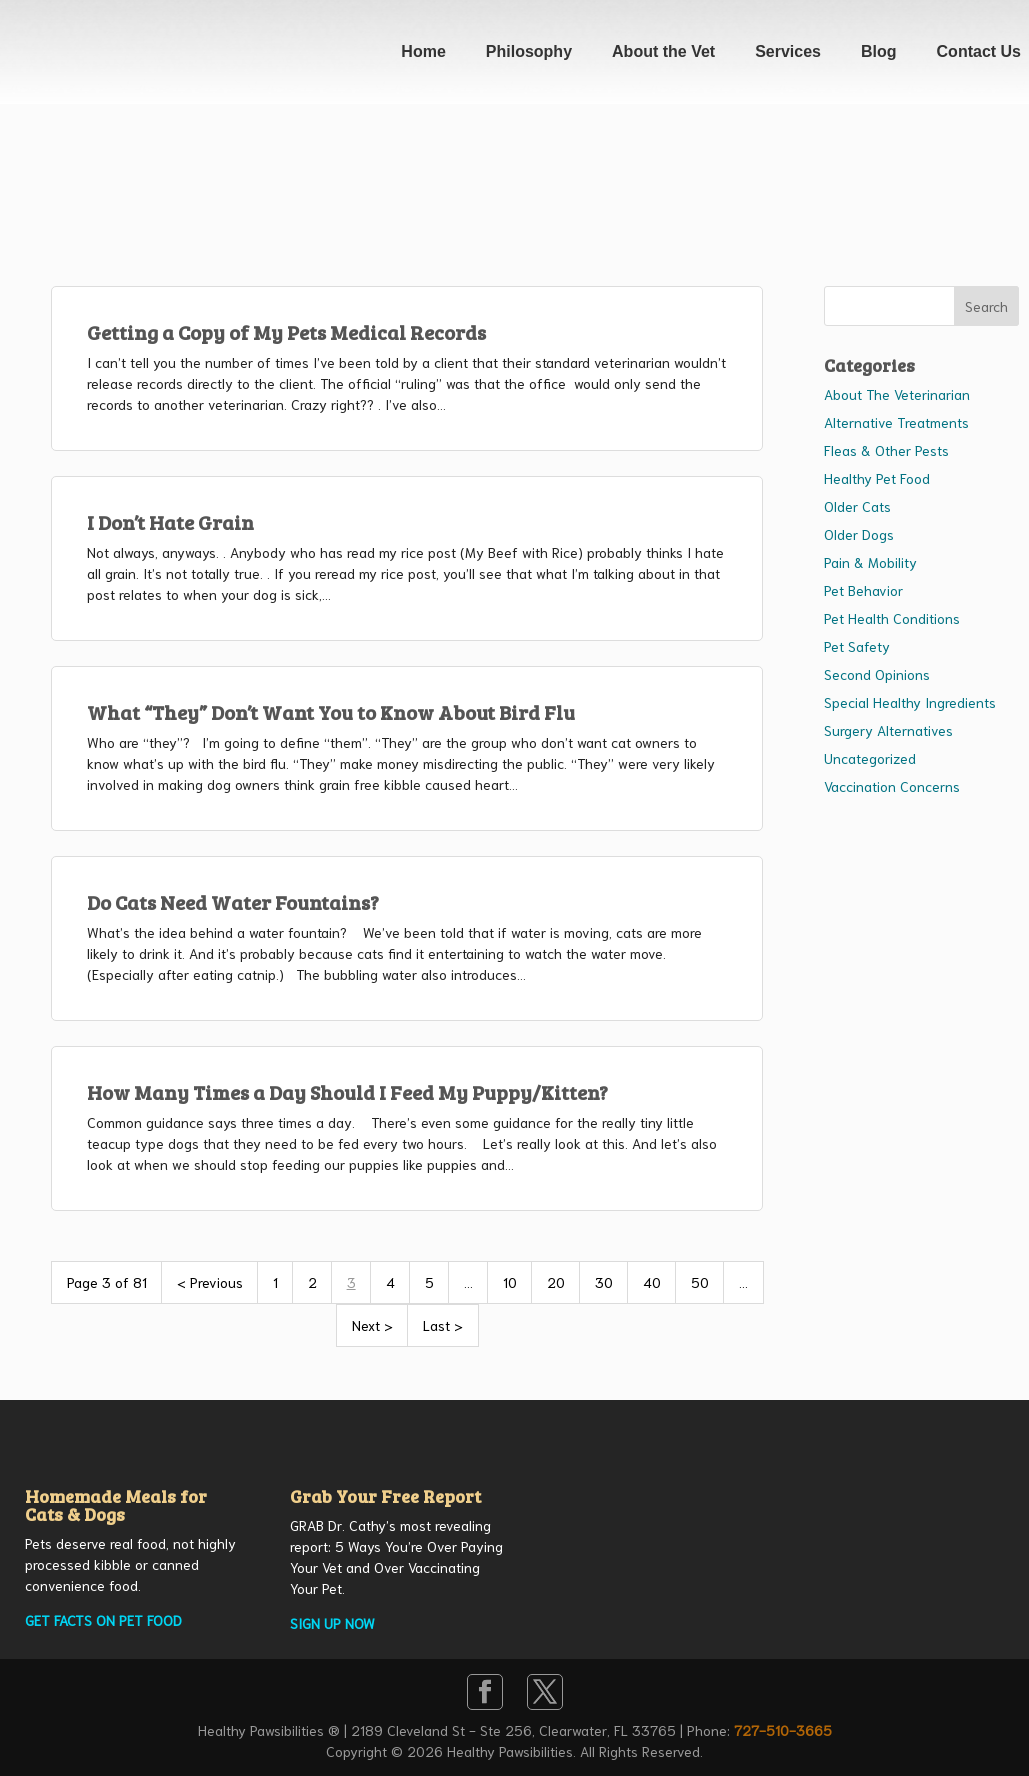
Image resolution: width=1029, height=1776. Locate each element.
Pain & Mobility (870, 562)
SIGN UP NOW (332, 1623)
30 (604, 1282)
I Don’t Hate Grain (170, 522)
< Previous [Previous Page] (210, 1282)
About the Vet (663, 51)
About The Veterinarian (897, 394)
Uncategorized (870, 758)
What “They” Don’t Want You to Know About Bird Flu (331, 712)
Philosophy (529, 51)
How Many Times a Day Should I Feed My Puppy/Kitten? (347, 1092)
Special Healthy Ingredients (910, 702)
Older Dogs (859, 534)
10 (510, 1282)
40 (652, 1282)
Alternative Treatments (896, 422)
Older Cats (857, 506)
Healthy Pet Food (877, 478)
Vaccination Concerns (892, 786)
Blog (879, 51)
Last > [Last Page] (443, 1325)
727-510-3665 (783, 1730)
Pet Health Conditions (892, 618)
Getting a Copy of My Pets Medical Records (286, 332)
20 (556, 1282)
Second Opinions (877, 674)
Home (423, 51)
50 (700, 1282)
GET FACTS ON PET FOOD (103, 1620)
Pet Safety (857, 646)
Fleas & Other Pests (886, 450)
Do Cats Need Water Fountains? (233, 902)
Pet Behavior (863, 590)
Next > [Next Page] (372, 1325)
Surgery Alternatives (888, 730)
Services (788, 51)
